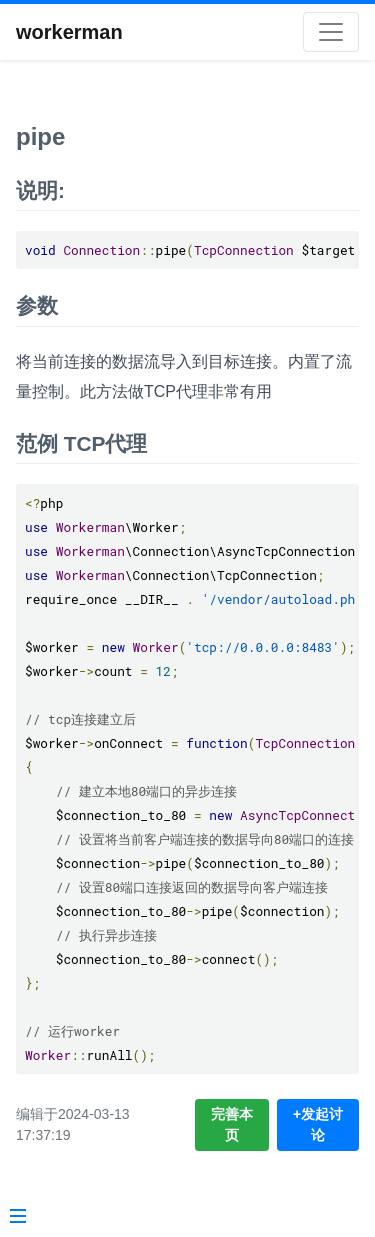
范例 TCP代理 (81, 443)
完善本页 (232, 1124)
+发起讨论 (318, 1124)
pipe (40, 136)
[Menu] (18, 1218)
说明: (40, 190)
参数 (37, 305)
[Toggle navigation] (331, 32)
